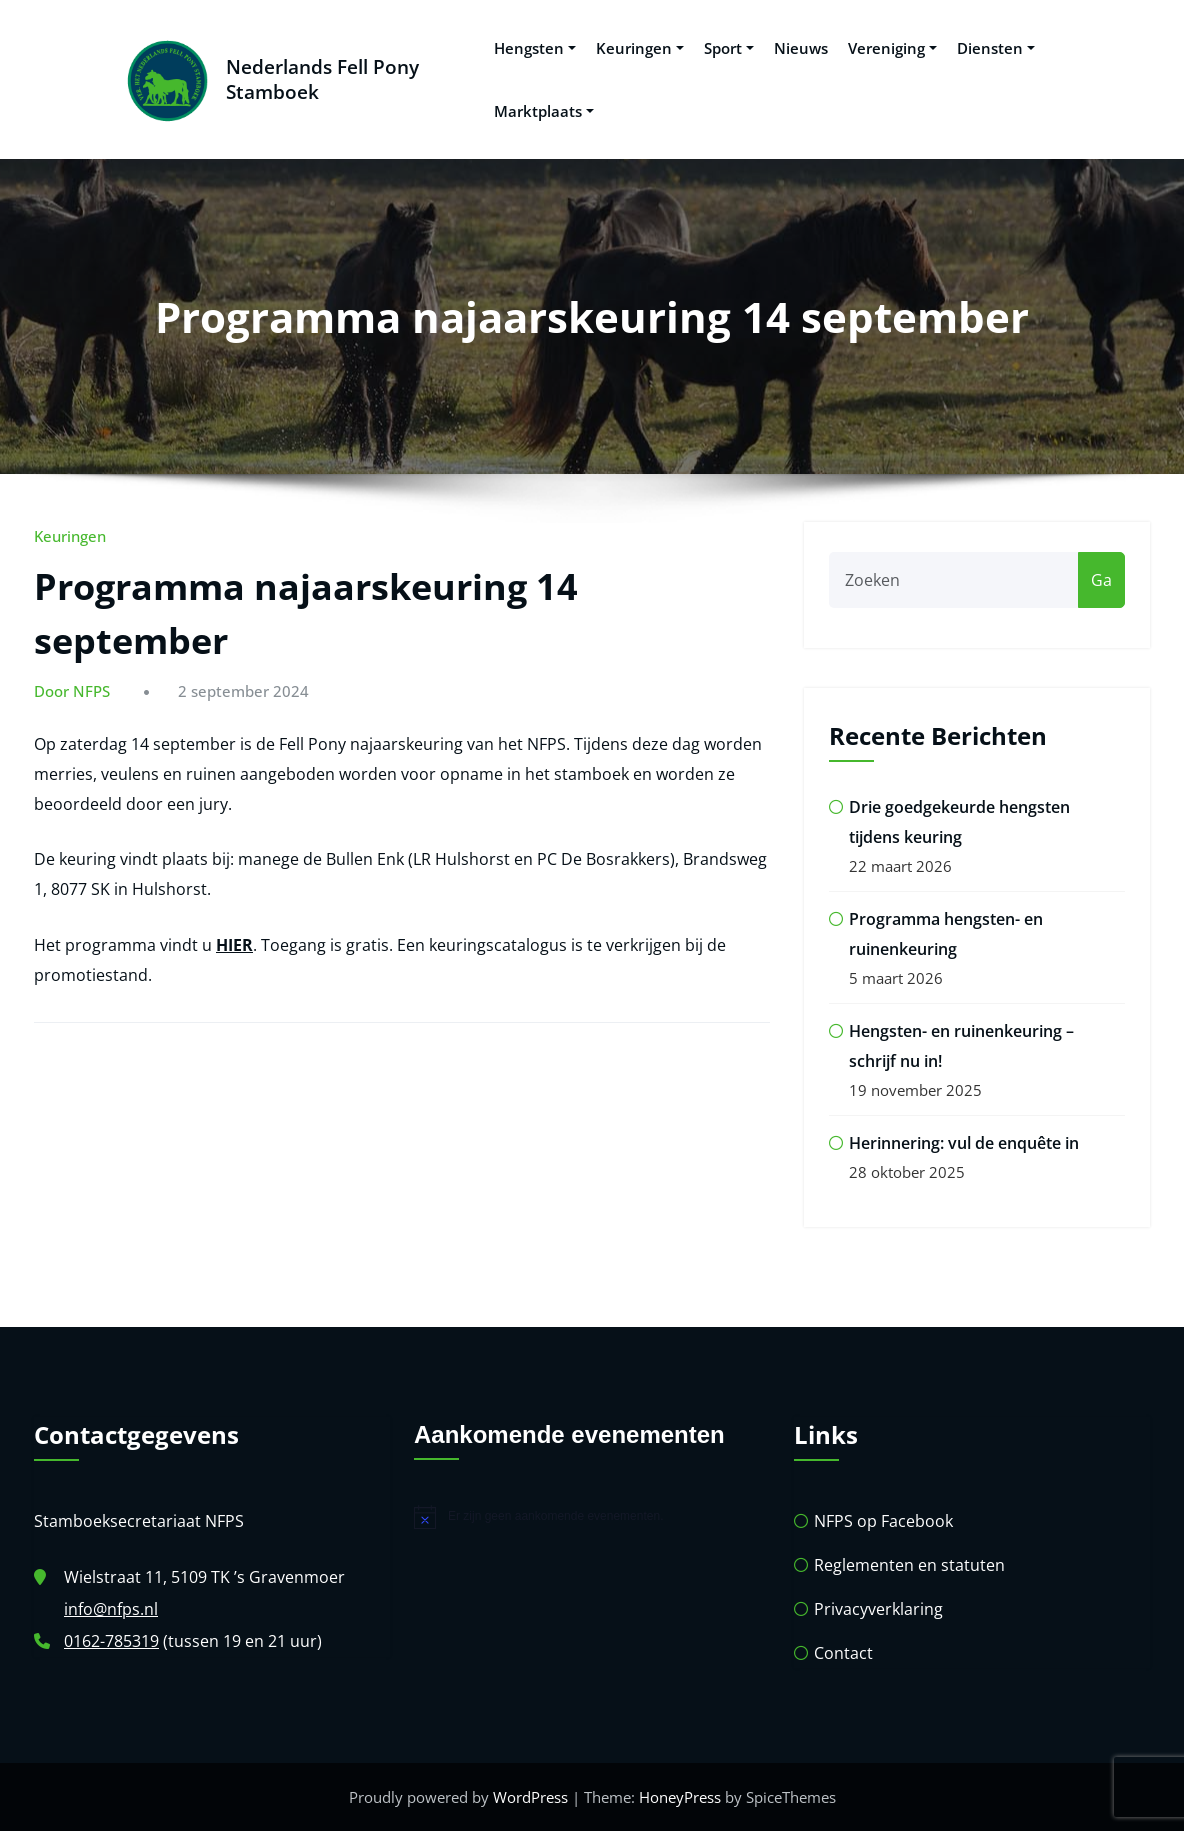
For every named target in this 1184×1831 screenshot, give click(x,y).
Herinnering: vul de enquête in (964, 1143)
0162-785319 (111, 1641)
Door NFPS (72, 691)
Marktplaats (544, 111)
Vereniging (892, 48)
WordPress (530, 1797)
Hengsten (535, 48)
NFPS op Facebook (883, 1521)
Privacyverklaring (878, 1609)
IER (240, 945)
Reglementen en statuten (909, 1565)
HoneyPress (680, 1797)
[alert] (592, 1517)
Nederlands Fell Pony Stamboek (322, 79)
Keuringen (640, 48)
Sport (729, 48)
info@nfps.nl (111, 1609)
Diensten (996, 48)
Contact (843, 1653)
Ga (1101, 580)
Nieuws (801, 48)
